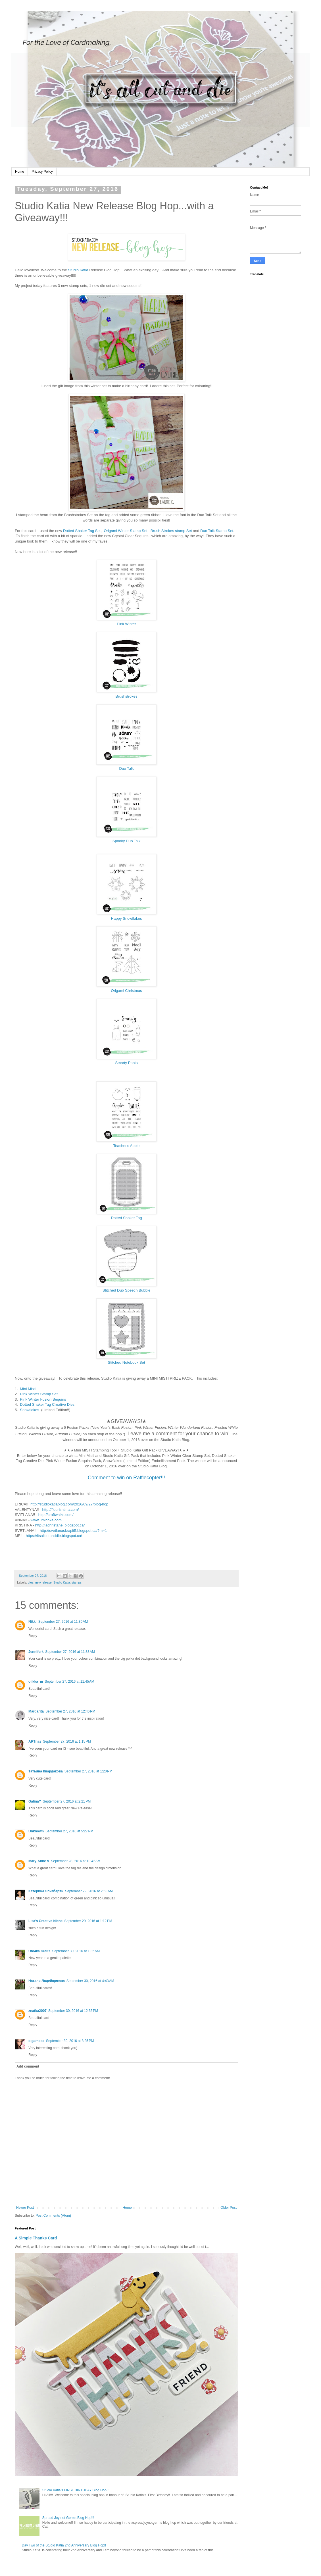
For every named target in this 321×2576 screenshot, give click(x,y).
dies (31, 1582)
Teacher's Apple (126, 1146)
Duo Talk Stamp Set (216, 531)
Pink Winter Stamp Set (39, 1394)
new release (43, 1582)
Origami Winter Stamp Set (125, 531)
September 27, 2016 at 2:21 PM (67, 1801)
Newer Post (25, 2208)
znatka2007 (37, 2011)
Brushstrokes (126, 696)
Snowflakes (29, 1410)
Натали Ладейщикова (46, 1981)
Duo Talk (126, 768)
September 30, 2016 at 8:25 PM (70, 2041)
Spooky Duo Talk (126, 841)
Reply (32, 1636)
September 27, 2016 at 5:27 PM (69, 1831)
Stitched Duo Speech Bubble (127, 1290)
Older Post (228, 2208)
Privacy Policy (42, 172)
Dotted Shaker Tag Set (82, 531)
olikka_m (35, 1682)
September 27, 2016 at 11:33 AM (70, 1652)
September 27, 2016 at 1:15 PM (67, 1741)
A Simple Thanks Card (36, 2238)
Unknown (36, 1831)
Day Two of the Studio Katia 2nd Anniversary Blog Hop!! (64, 2545)
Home (19, 172)
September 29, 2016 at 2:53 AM (89, 1891)
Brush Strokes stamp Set (171, 531)
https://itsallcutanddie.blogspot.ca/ (54, 1536)
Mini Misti (28, 1389)
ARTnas (34, 1741)
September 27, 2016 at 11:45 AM (69, 1682)
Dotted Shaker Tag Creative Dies (47, 1404)
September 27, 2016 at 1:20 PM (88, 1771)
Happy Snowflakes (126, 918)
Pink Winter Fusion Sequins (43, 1399)
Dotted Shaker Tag (126, 1218)
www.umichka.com (46, 1520)
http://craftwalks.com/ (56, 1515)
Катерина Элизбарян (45, 1891)
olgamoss (36, 2041)
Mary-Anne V (38, 1861)
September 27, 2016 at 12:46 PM (70, 1711)
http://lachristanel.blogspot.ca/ (60, 1525)
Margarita (36, 1711)
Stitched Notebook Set (126, 1362)
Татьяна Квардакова (45, 1771)
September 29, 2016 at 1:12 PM (88, 1921)
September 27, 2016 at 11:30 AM (63, 1622)
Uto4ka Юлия (39, 1951)
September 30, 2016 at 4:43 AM (90, 1981)
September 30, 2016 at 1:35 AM (76, 1951)
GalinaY (34, 1801)
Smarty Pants (126, 1063)
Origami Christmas (126, 990)
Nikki (32, 1622)
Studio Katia (78, 270)
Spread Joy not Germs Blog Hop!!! (68, 2518)
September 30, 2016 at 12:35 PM (73, 2011)
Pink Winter (126, 624)
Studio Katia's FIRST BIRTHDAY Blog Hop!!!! (76, 2490)
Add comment (27, 2066)
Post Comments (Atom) (53, 2216)
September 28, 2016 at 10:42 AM (75, 1861)
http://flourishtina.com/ (60, 1509)
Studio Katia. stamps (67, 1582)
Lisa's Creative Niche (45, 1921)
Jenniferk (35, 1652)
